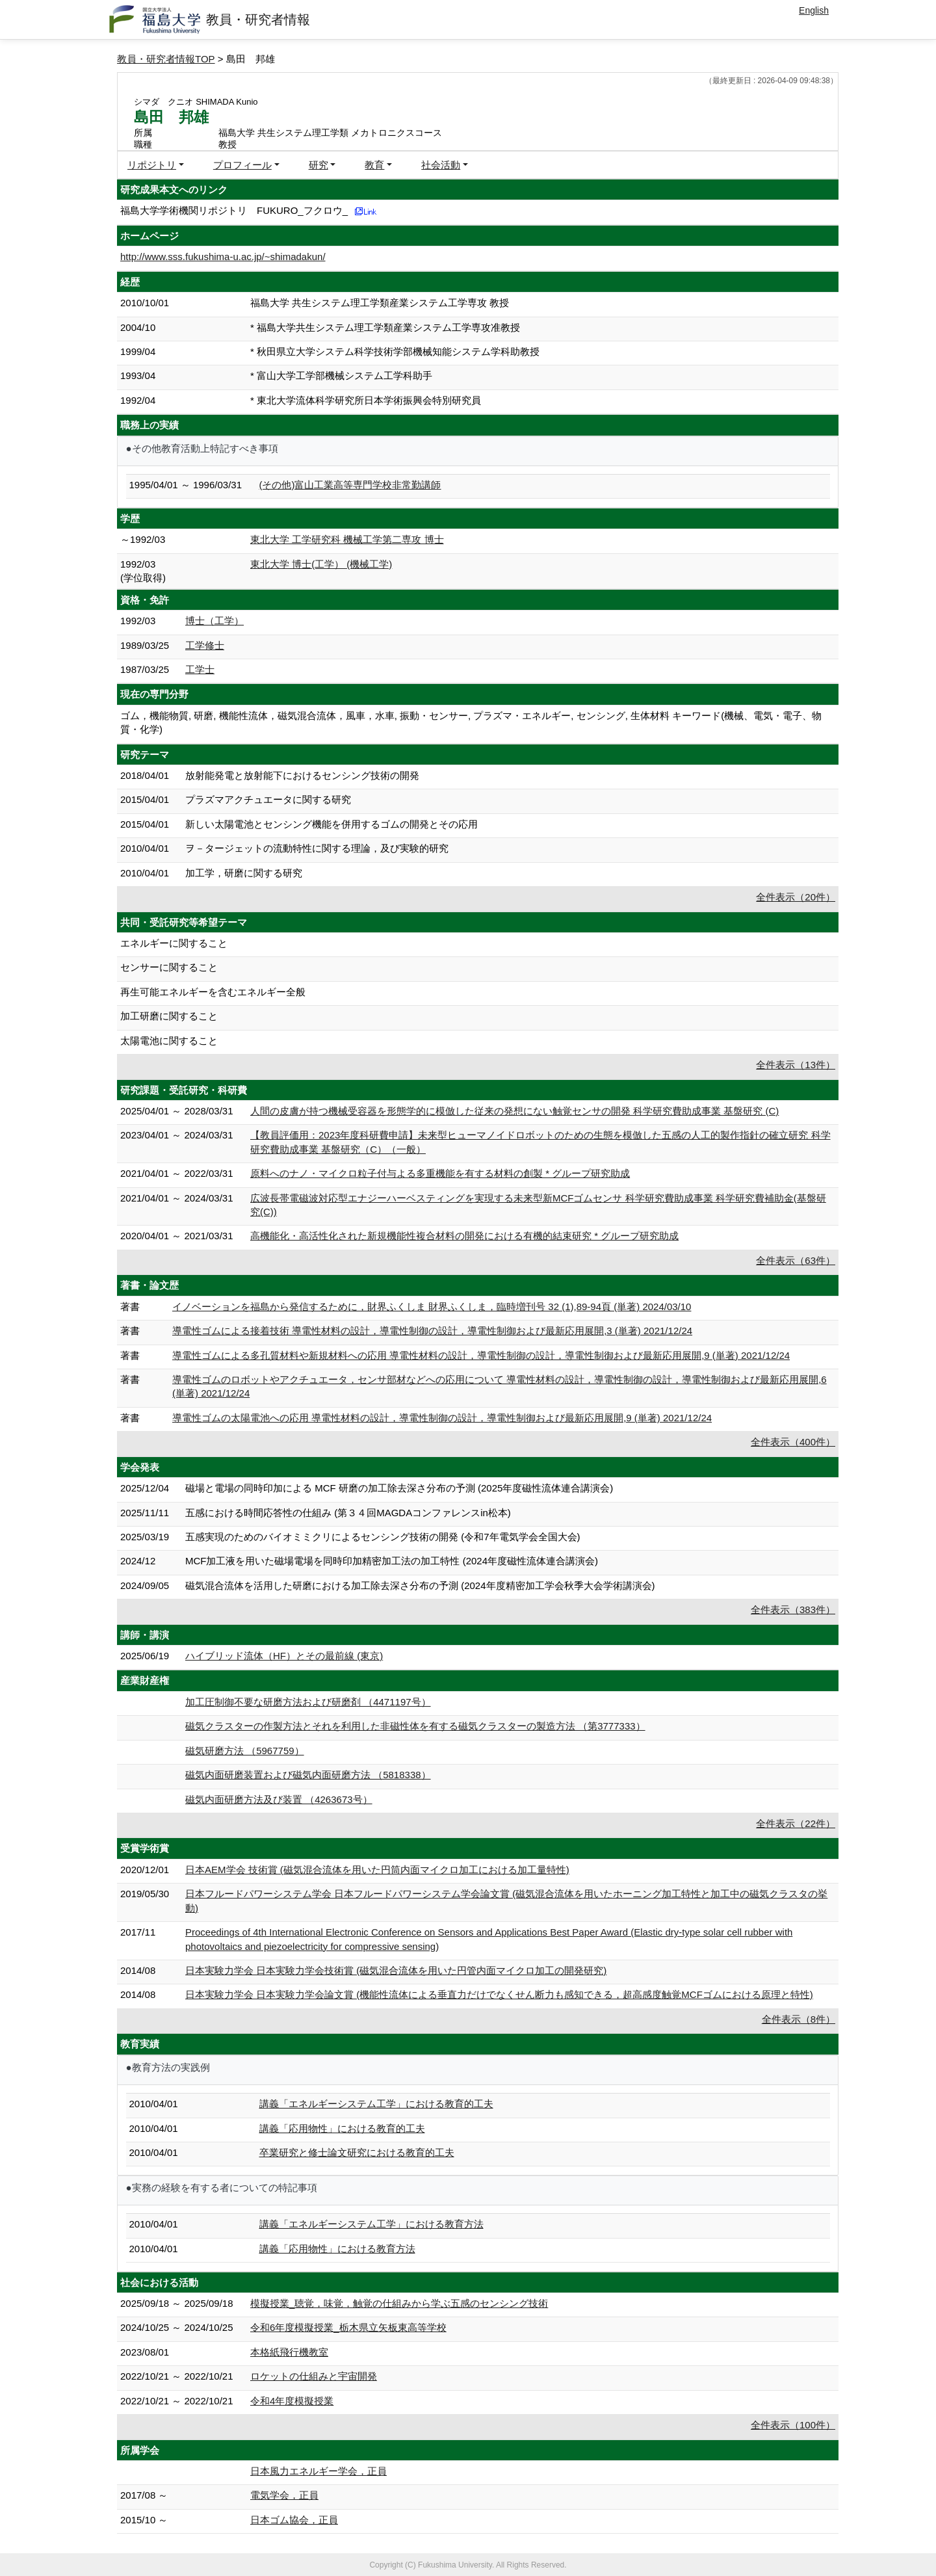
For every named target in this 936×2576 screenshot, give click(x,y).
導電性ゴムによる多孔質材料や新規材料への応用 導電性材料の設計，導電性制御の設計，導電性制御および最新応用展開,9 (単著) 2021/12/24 (481, 1355)
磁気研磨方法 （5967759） (244, 1750)
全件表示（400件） (793, 1441)
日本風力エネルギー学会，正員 (318, 2471)
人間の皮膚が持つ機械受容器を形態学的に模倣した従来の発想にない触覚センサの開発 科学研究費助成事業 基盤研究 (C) (514, 1110)
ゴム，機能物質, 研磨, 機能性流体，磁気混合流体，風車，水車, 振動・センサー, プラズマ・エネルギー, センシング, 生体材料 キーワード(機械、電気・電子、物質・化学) (471, 722)
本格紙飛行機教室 (289, 2352)
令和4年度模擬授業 (291, 2400)
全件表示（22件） (795, 1823)
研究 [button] (318, 164)
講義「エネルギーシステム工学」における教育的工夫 (376, 2103)
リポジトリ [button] (151, 164)
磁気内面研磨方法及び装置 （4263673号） (278, 1799)
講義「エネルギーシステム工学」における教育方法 (371, 2223)
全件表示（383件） (793, 1609)
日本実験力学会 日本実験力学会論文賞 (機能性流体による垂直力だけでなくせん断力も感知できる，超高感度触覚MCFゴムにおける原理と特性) (499, 1994)
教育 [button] (374, 164)
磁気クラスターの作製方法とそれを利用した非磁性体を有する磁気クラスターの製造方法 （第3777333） (415, 1725)
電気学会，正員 (284, 2495)
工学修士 (204, 645)
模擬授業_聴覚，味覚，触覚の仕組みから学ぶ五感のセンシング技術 (399, 2303)
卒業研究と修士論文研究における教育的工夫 (356, 2152)
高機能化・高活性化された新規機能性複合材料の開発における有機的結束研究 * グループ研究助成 (464, 1235)
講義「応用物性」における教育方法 (337, 2248)
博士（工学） (214, 620)
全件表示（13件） (795, 1064)
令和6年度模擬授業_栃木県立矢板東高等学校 (348, 2327)
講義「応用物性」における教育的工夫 (342, 2128)
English (814, 10)
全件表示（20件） (795, 896)
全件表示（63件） (795, 1260)
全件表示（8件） (798, 2019)
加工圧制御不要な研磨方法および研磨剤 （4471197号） (308, 1701)
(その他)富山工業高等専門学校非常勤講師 (350, 484)
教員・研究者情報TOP (166, 58)
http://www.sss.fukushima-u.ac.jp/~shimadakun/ (223, 256)
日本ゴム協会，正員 (294, 2519)
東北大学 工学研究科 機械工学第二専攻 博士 (347, 539)
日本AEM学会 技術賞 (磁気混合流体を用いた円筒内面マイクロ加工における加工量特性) (377, 1869)
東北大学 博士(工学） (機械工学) (321, 564)
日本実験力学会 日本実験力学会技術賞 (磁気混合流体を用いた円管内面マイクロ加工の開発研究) (395, 1970)
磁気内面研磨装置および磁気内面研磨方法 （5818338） (308, 1774)
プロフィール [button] (242, 164)
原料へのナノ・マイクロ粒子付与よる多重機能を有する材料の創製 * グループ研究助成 (440, 1173)
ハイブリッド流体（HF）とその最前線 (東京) (284, 1655)
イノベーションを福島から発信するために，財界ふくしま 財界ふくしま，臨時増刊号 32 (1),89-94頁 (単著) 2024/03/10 (431, 1306)
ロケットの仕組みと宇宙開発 (313, 2376)
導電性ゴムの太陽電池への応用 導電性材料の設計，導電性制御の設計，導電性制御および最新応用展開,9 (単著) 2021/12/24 (442, 1417)
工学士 (199, 669)
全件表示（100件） (793, 2424)
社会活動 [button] (440, 164)
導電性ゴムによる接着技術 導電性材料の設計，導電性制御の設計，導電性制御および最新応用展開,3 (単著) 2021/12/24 (432, 1330)
